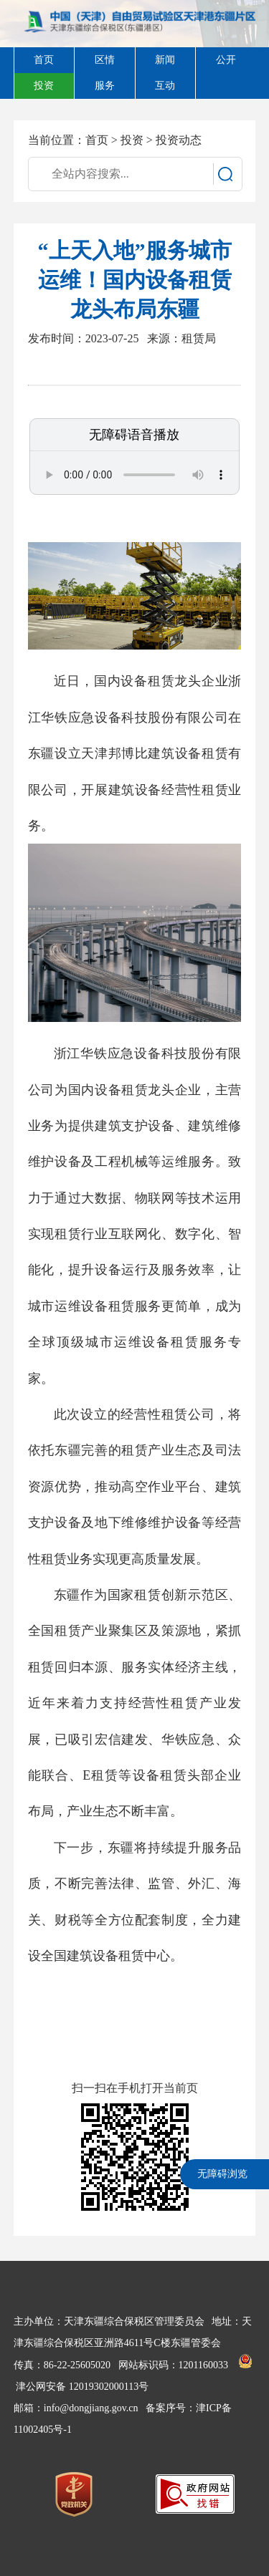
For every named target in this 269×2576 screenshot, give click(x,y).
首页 (96, 140)
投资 (132, 140)
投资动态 (179, 140)
